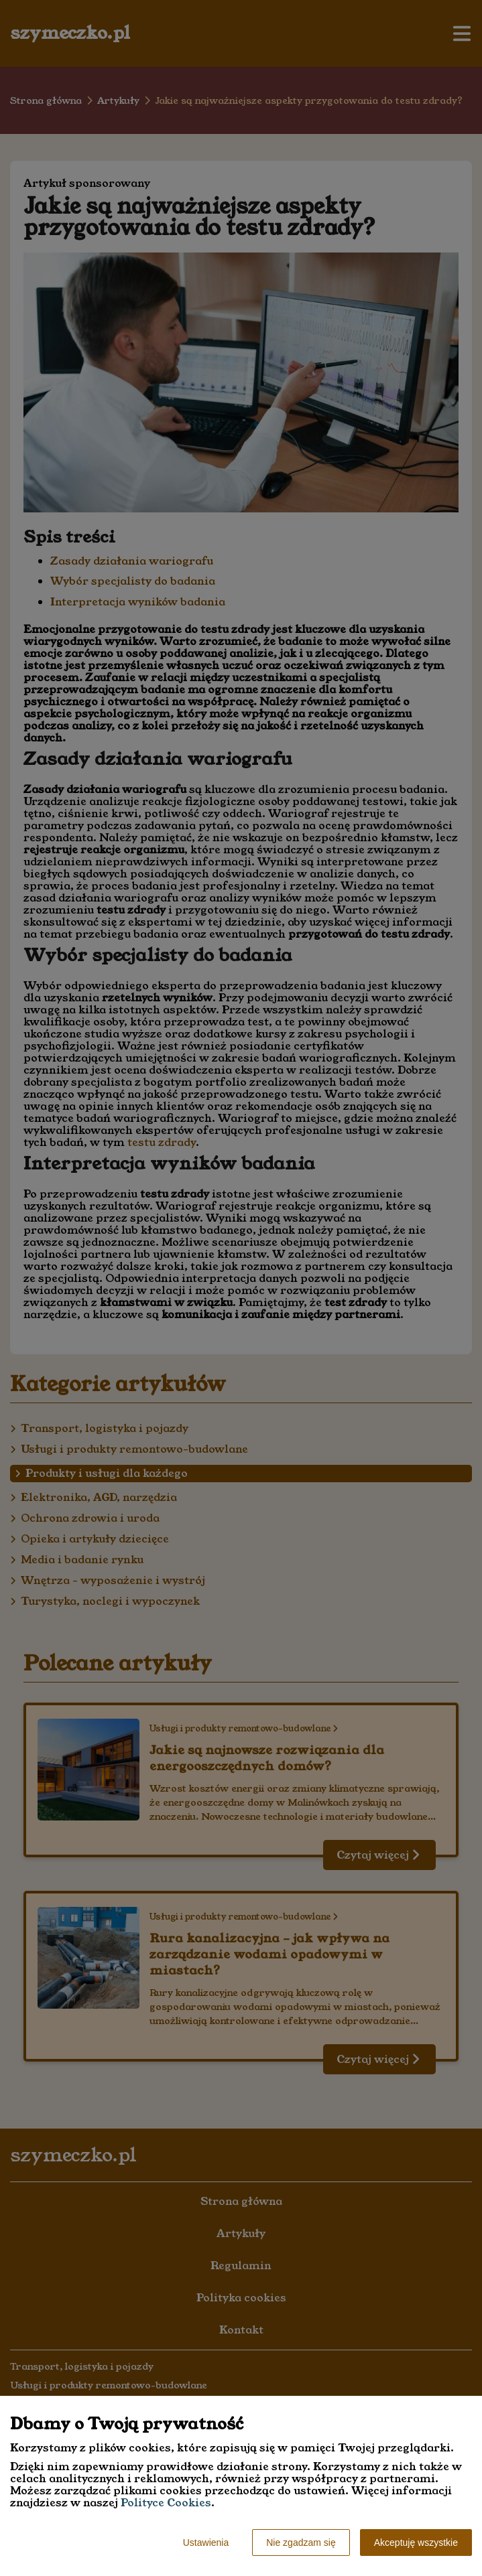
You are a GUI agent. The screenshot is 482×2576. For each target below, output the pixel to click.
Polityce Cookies (166, 2502)
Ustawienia (206, 2542)
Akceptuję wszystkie (416, 2542)
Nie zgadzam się (301, 2542)
